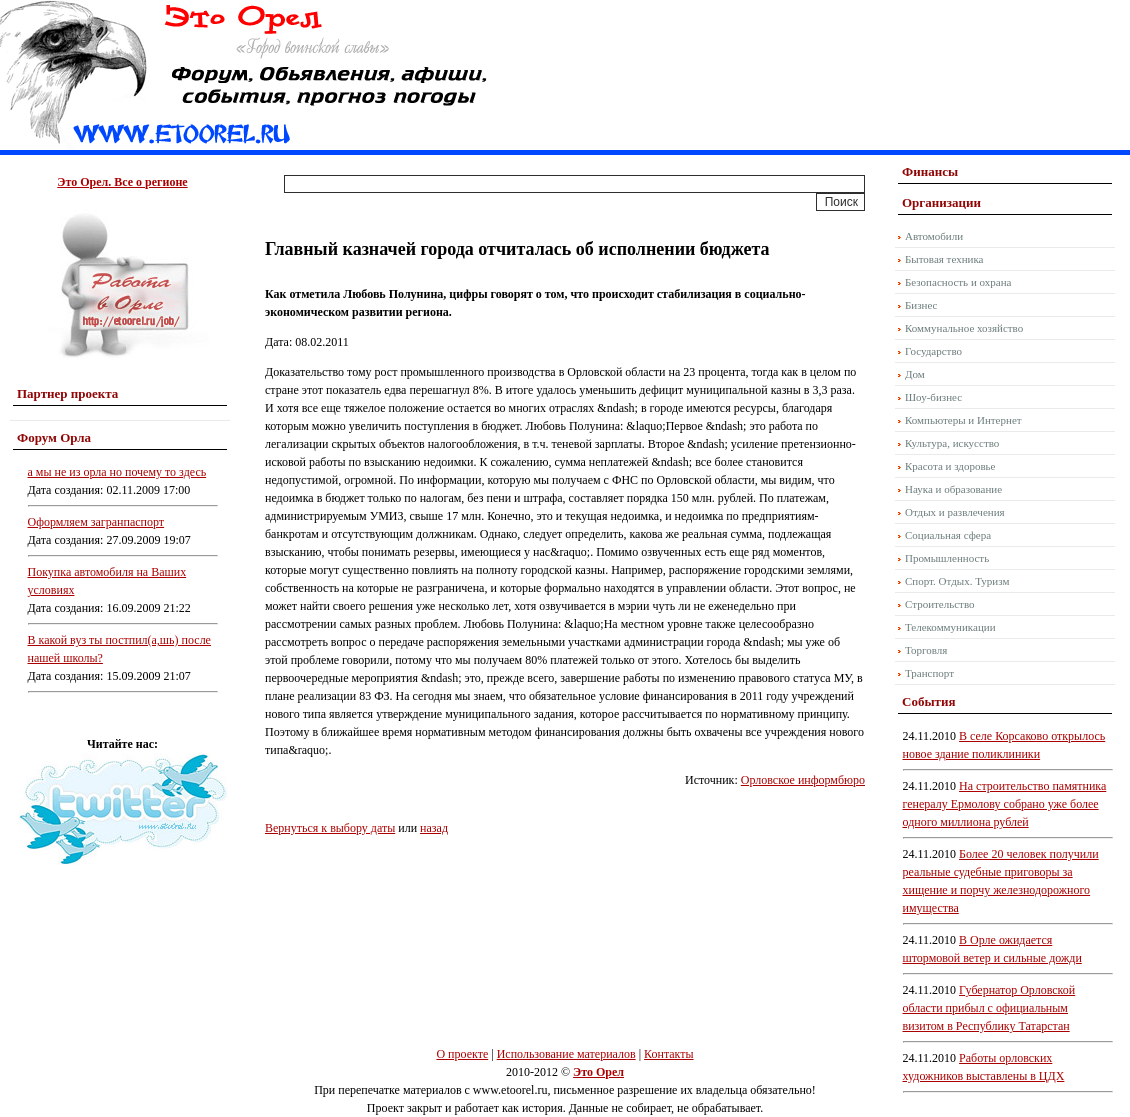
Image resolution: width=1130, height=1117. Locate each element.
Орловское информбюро (803, 780)
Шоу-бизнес (933, 397)
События (928, 701)
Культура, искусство (952, 443)
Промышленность (947, 558)
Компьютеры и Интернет (963, 420)
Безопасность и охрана (958, 282)
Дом (915, 374)
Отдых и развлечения (955, 512)
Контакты (669, 1054)
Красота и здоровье (950, 466)
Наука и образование (953, 489)
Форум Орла (54, 437)
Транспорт (929, 673)
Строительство (940, 604)
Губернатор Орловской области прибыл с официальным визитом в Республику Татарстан (989, 1008)
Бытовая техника (944, 259)
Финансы (930, 171)
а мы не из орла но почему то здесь (117, 472)
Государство (933, 351)
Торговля (926, 650)
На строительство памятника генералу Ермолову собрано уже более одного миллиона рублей (1005, 804)
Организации (941, 202)
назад (434, 828)
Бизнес (921, 305)
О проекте (462, 1054)
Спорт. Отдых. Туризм (957, 581)
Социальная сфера (948, 535)
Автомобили (934, 236)
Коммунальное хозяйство (964, 328)
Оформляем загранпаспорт (96, 522)
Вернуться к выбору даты (330, 828)
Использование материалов (566, 1054)
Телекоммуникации (950, 627)
